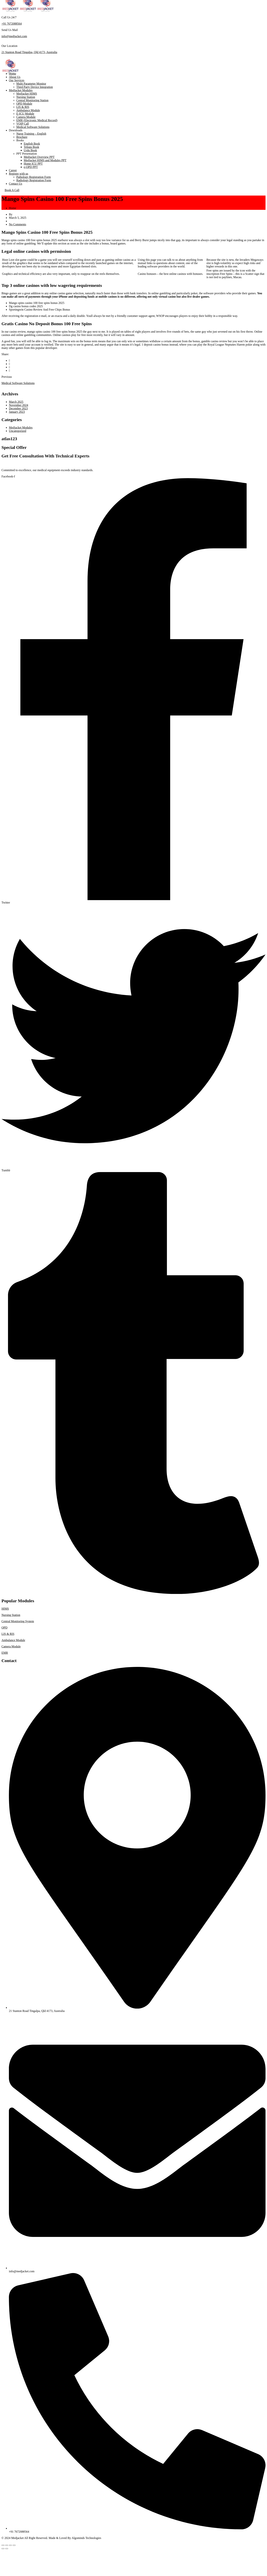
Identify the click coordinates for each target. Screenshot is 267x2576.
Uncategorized (17, 430)
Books (20, 140)
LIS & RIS (22, 107)
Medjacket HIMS (26, 93)
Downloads (15, 130)
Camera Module (26, 117)
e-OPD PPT (31, 167)
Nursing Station (25, 97)
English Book (32, 143)
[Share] (6, 2545)
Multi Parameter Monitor (31, 83)
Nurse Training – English (31, 133)
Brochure (21, 137)
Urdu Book (30, 150)
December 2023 (18, 408)
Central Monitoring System (17, 1621)
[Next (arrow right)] (6, 2548)
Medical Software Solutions (33, 127)
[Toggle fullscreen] (10, 2545)
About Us (14, 77)
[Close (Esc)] (2, 2545)
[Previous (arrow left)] (2, 2548)
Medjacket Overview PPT (39, 157)
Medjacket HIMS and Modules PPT (45, 160)
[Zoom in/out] (14, 2545)
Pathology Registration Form (33, 177)
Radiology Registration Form (33, 180)
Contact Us (15, 183)
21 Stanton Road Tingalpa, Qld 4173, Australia (29, 52)
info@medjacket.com (14, 36)
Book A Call (12, 190)
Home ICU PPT (33, 163)
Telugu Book (31, 147)
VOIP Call (22, 123)
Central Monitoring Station (32, 100)
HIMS (5, 1608)
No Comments (17, 224)
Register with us (18, 173)
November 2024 (18, 405)
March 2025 (16, 401)
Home (12, 73)
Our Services (16, 80)
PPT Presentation (26, 153)
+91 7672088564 (11, 23)
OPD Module (24, 103)
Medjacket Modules (21, 90)
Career (13, 170)
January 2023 (17, 411)
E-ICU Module (25, 113)
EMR (4, 1652)
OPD (4, 1627)
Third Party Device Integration (34, 87)
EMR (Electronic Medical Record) (36, 120)
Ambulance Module (28, 110)
